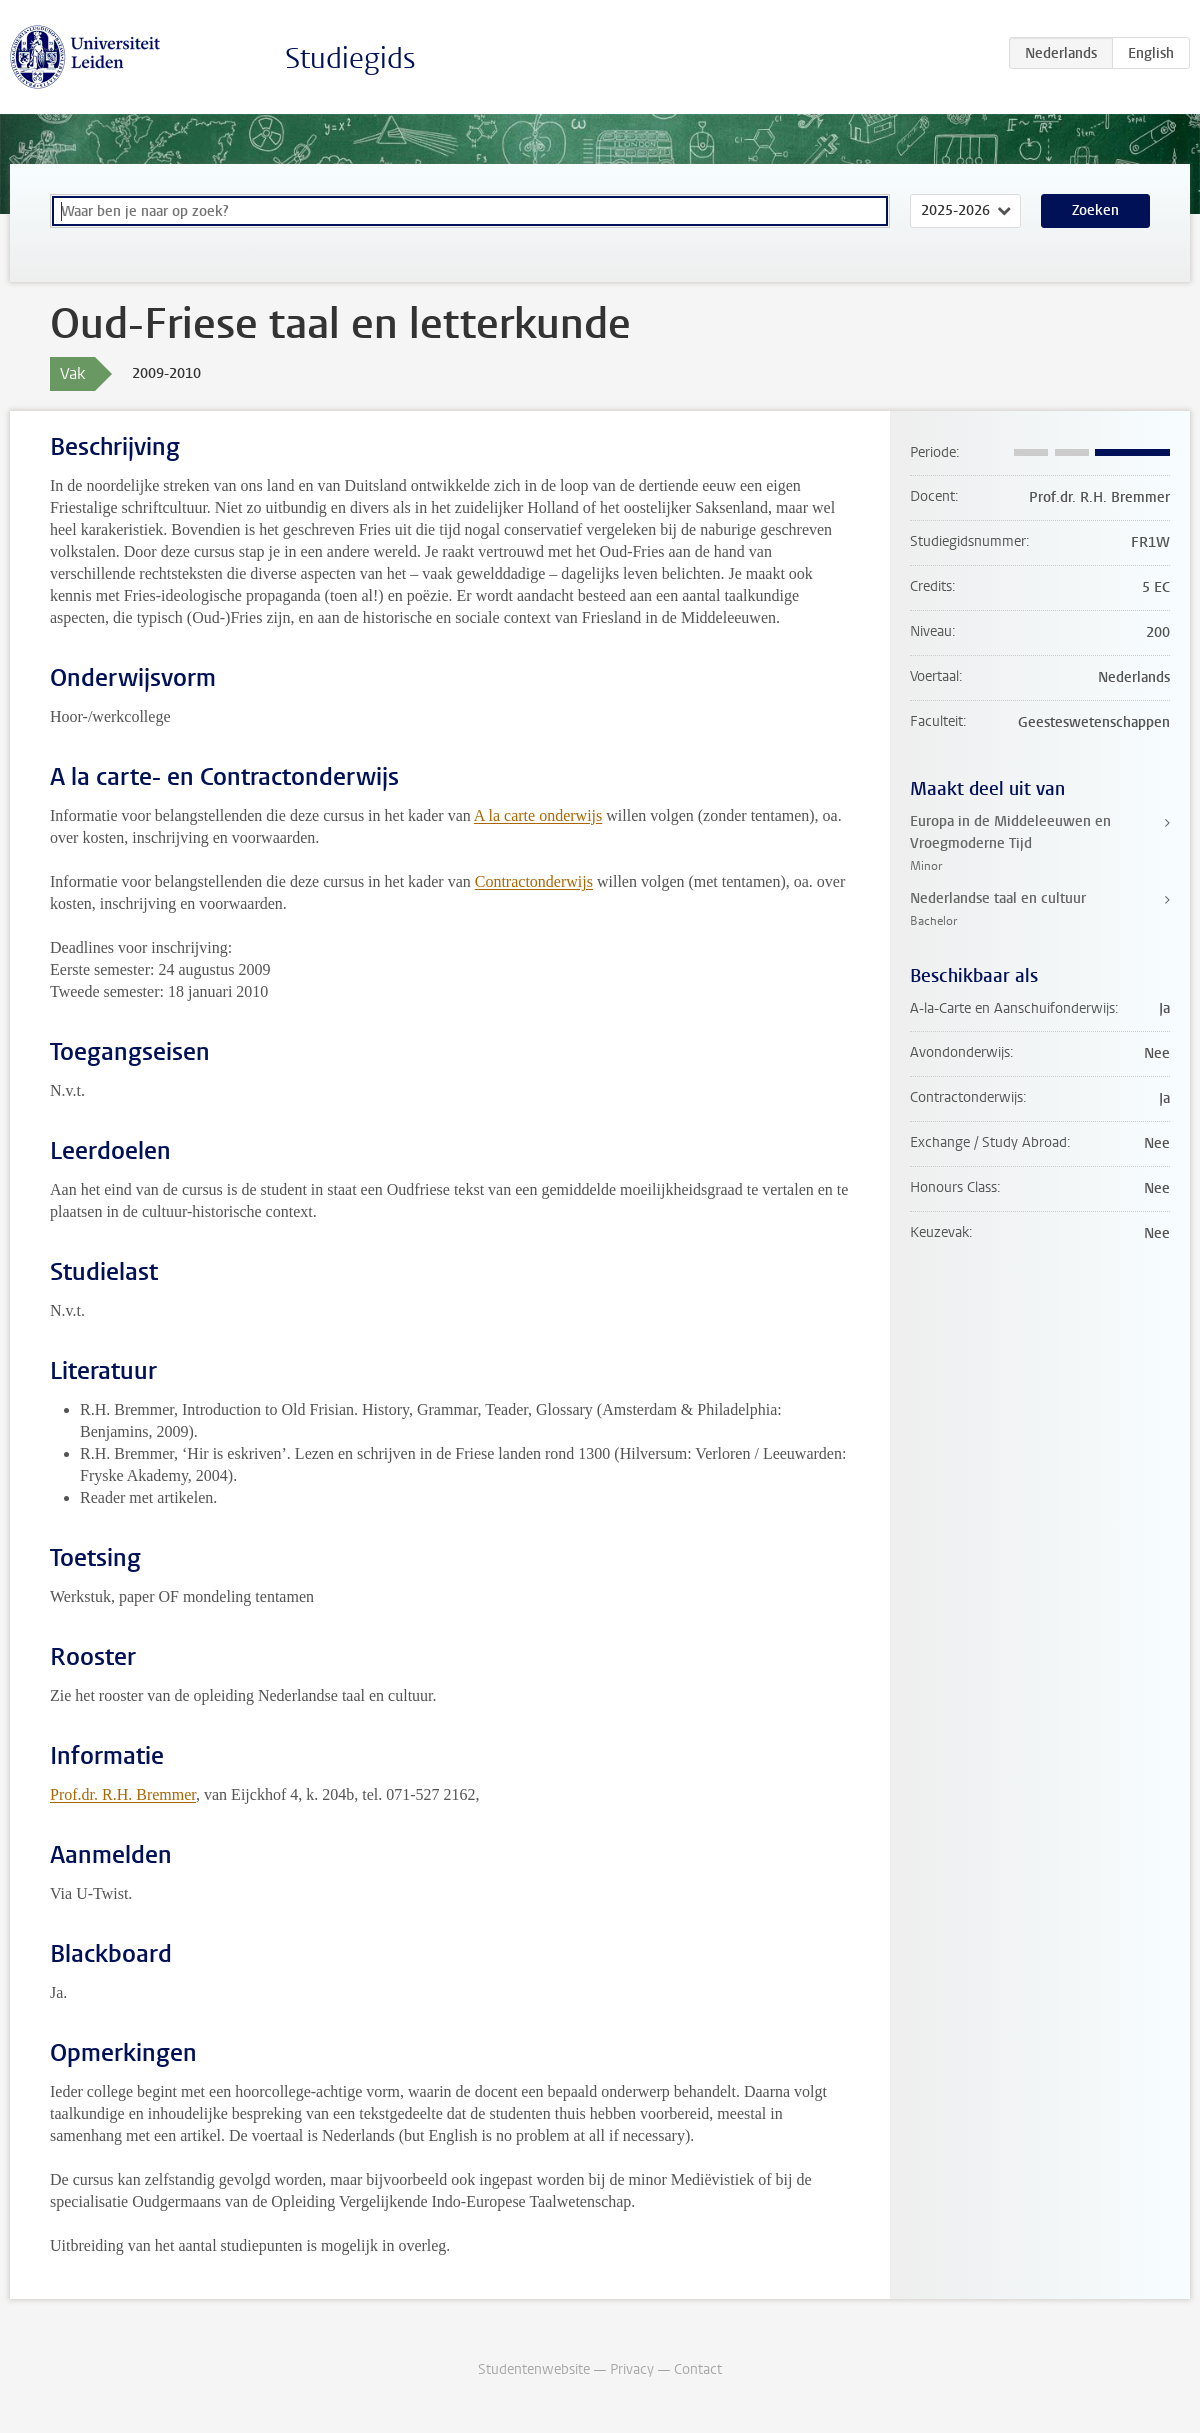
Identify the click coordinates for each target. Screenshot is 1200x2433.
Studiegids (350, 58)
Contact (698, 2369)
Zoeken (1095, 210)
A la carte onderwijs (538, 815)
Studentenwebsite (534, 2369)
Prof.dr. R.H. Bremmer (123, 1794)
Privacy (632, 2369)
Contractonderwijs (534, 881)
